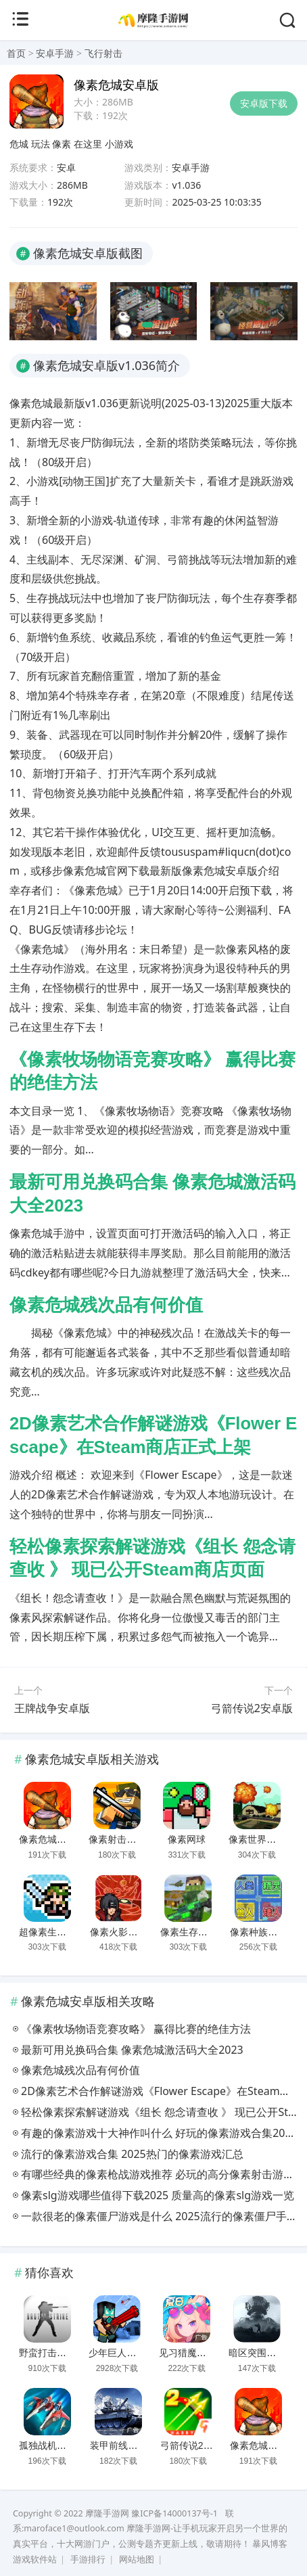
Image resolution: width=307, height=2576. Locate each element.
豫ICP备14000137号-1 (174, 2513)
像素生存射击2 (191, 1932)
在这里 (88, 143)
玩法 (40, 143)
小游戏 (119, 143)
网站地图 (136, 2559)
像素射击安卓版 (122, 1839)
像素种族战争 (258, 1932)
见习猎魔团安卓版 (197, 2352)
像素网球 (187, 1839)
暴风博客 (269, 2544)
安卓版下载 (263, 103)
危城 (18, 143)
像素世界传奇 (257, 1839)
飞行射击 (103, 53)
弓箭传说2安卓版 (252, 1708)
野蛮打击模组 (47, 2352)
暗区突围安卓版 (262, 2352)
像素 (61, 143)
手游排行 (87, 2559)
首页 (16, 53)
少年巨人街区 (117, 2352)
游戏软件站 (35, 2559)
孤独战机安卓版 (52, 2445)
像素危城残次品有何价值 (106, 1304)
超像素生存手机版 (57, 1932)
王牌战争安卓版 (52, 1708)
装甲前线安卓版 (123, 2445)
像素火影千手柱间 (128, 1932)
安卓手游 (55, 53)
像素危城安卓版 (52, 1839)
